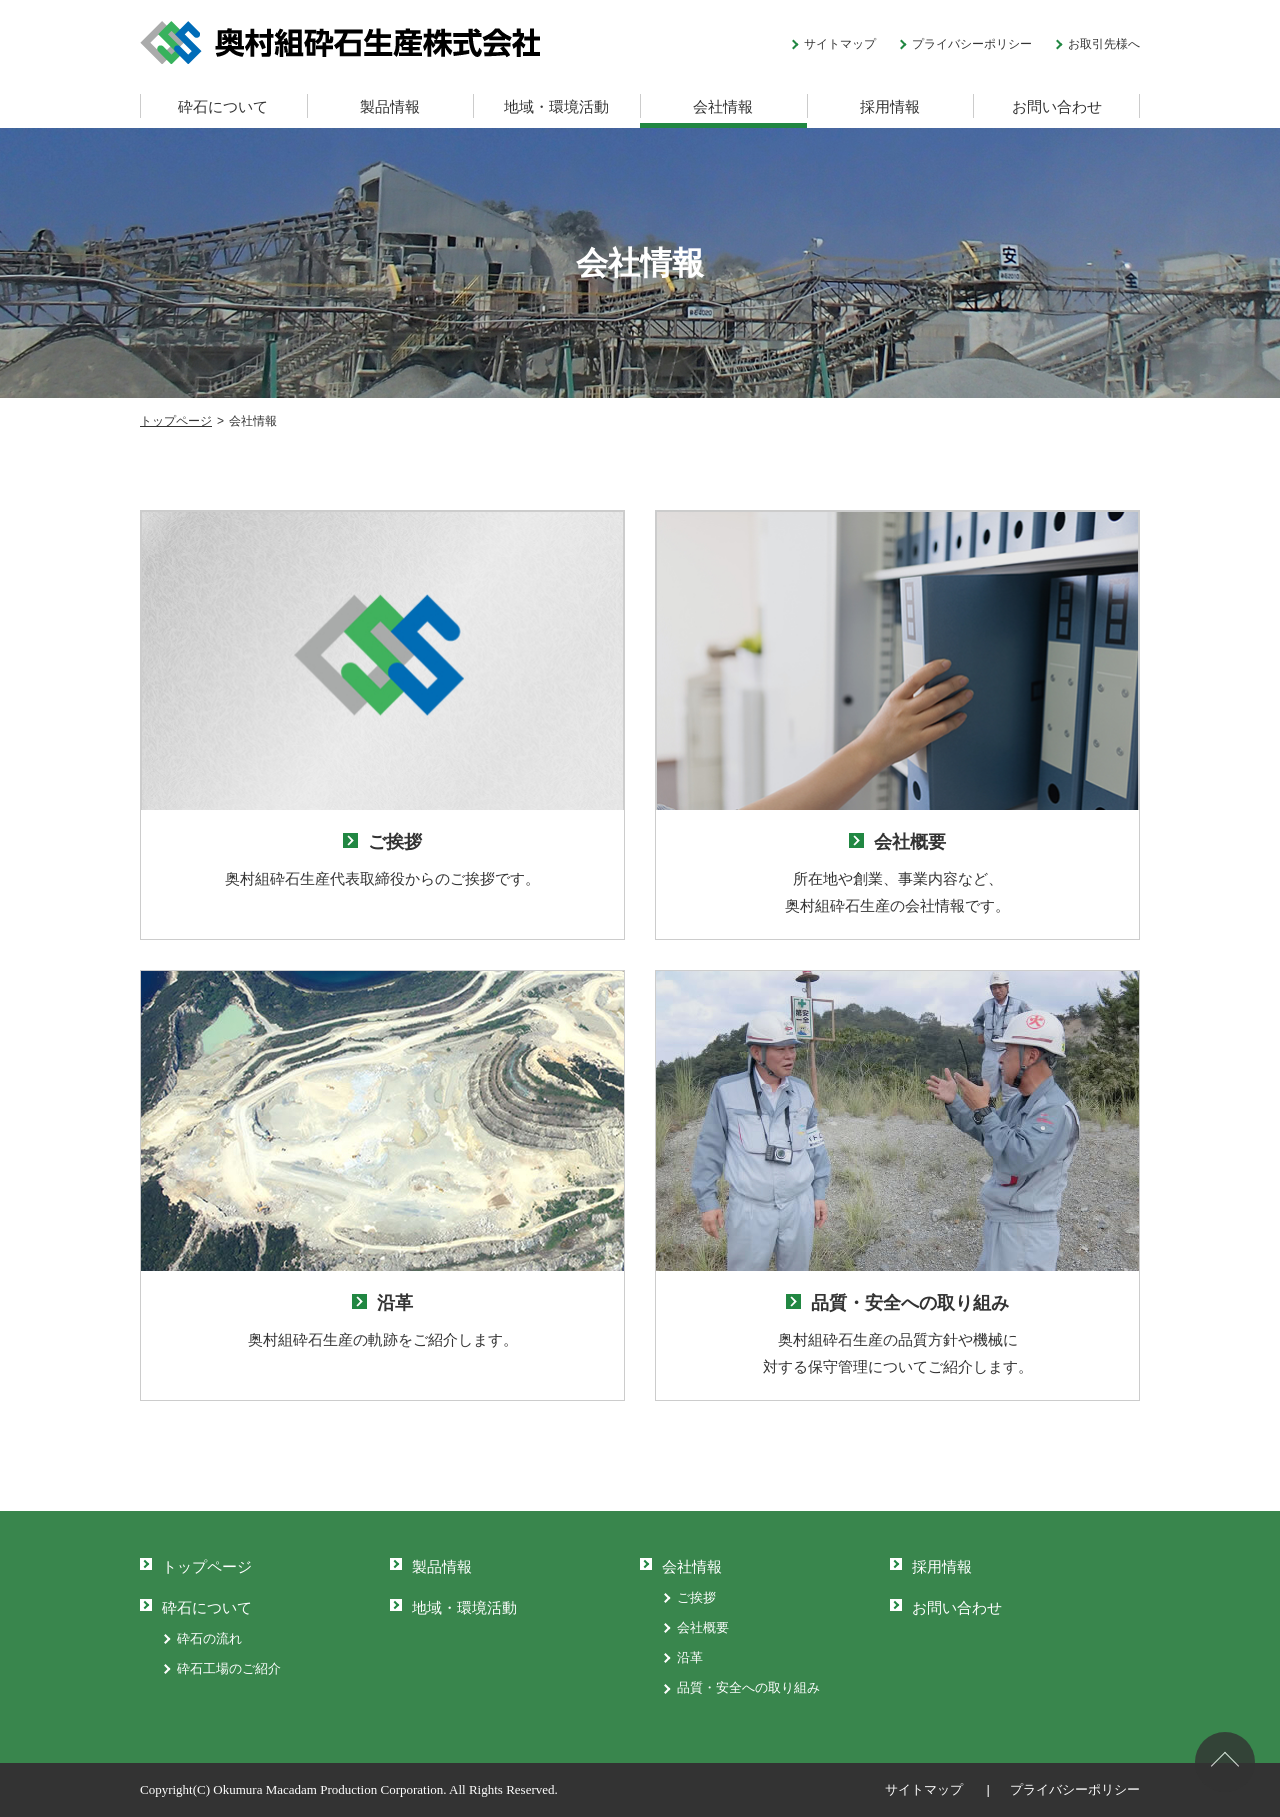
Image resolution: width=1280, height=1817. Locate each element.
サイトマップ (840, 44)
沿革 (690, 1657)
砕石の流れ (209, 1638)
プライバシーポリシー (972, 44)
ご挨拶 (696, 1597)
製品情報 (390, 106)
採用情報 (890, 106)
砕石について (223, 106)
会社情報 (723, 106)
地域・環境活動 (556, 106)
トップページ (207, 1566)
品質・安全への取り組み (748, 1687)
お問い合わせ (1057, 106)
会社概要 (703, 1627)
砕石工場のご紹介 (229, 1668)
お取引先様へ (1104, 44)
